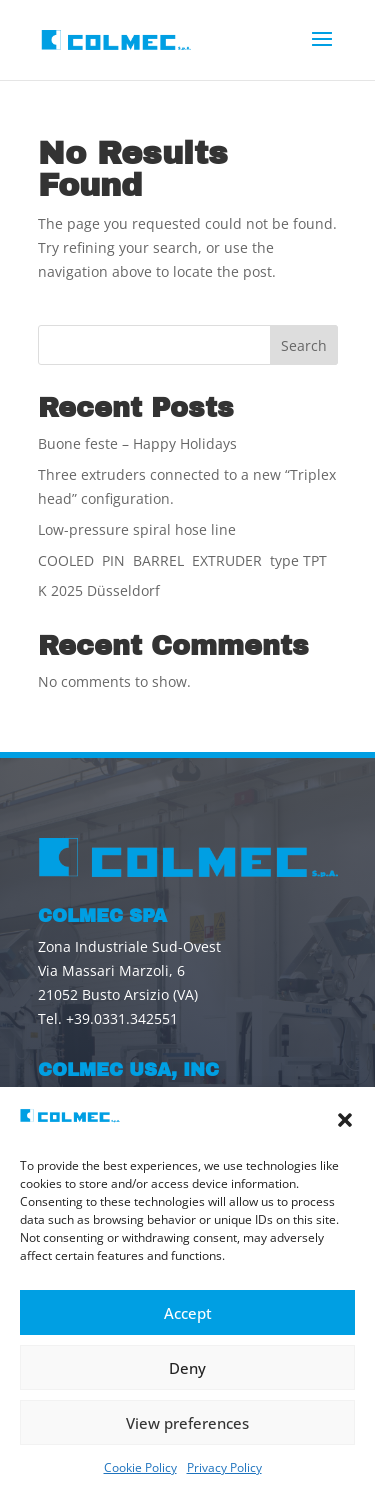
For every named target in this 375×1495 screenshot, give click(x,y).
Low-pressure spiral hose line (137, 529)
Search (304, 345)
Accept (188, 1313)
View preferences (187, 1423)
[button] (345, 1120)
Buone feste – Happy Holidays (137, 443)
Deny (187, 1368)
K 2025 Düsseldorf (99, 590)
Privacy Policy (224, 1467)
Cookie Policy (140, 1467)
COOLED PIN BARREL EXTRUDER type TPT (182, 560)
